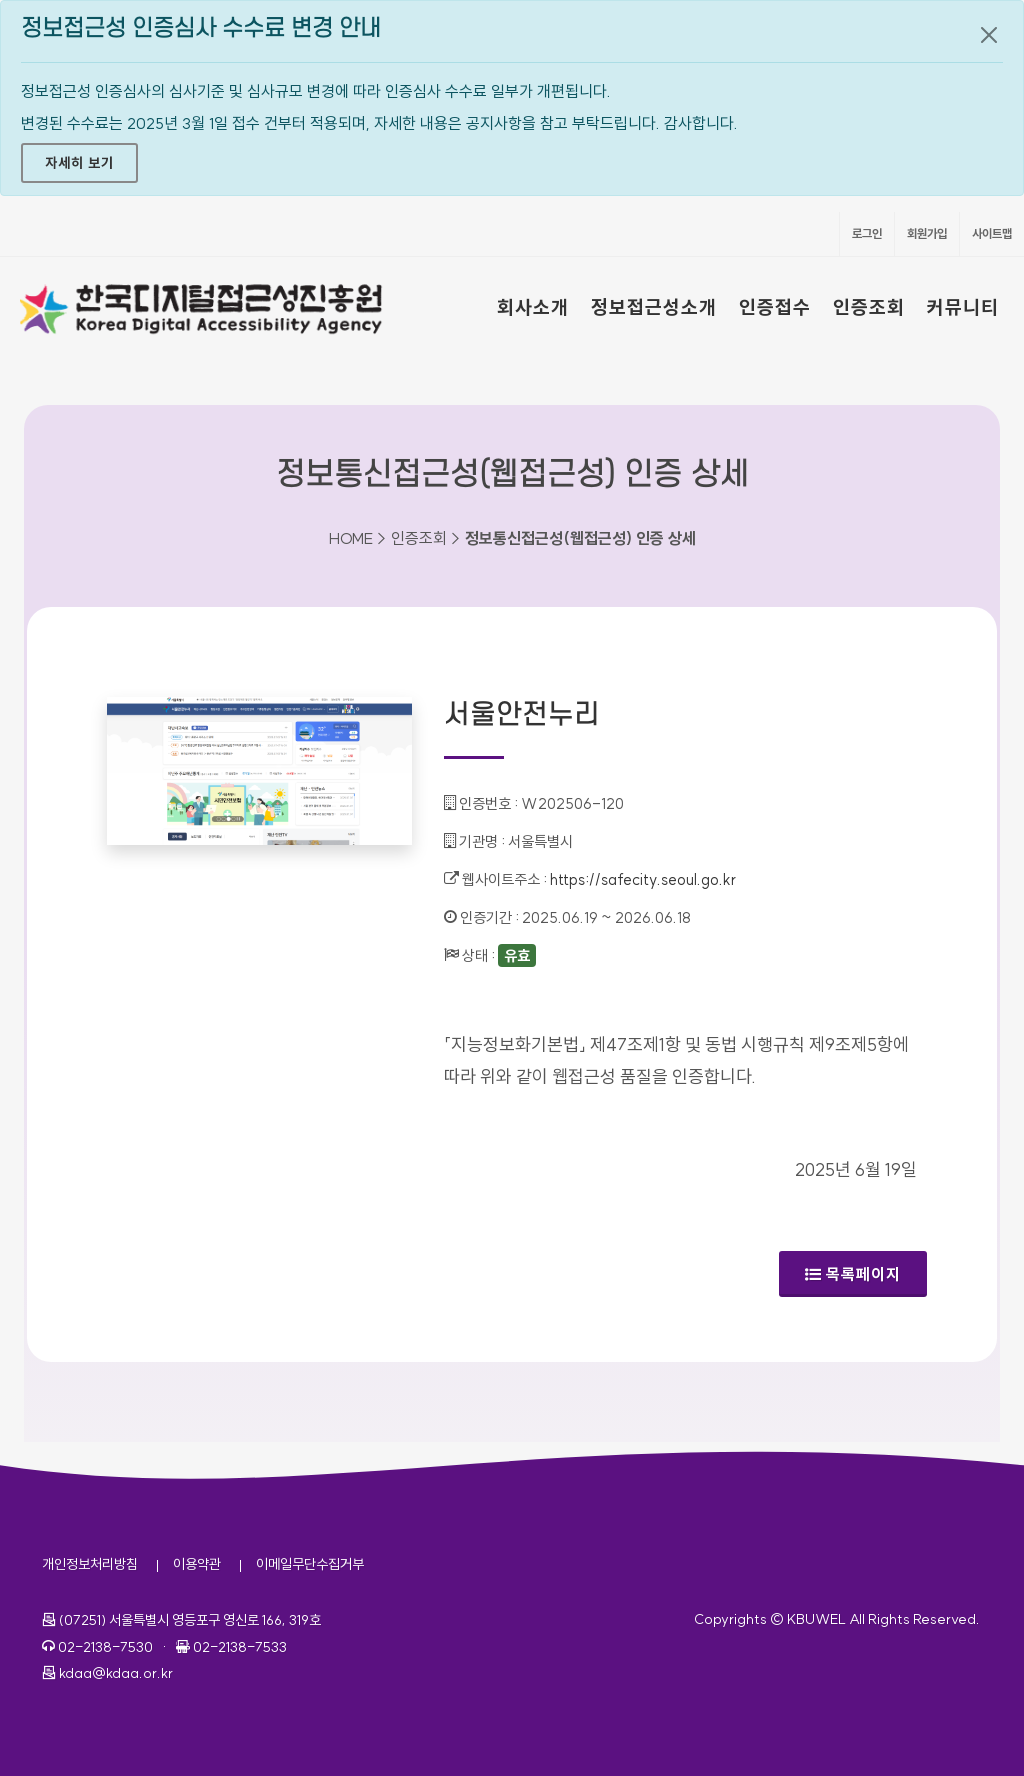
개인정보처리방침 (90, 1564)
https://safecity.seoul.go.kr (643, 879)
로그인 (867, 233)
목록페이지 (853, 1274)
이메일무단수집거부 (310, 1564)
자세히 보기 (79, 163)
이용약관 (197, 1564)
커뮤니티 (963, 307)
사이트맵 (992, 233)
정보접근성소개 (654, 307)
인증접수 (775, 307)
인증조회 (869, 307)
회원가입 (927, 233)
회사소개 (533, 307)
